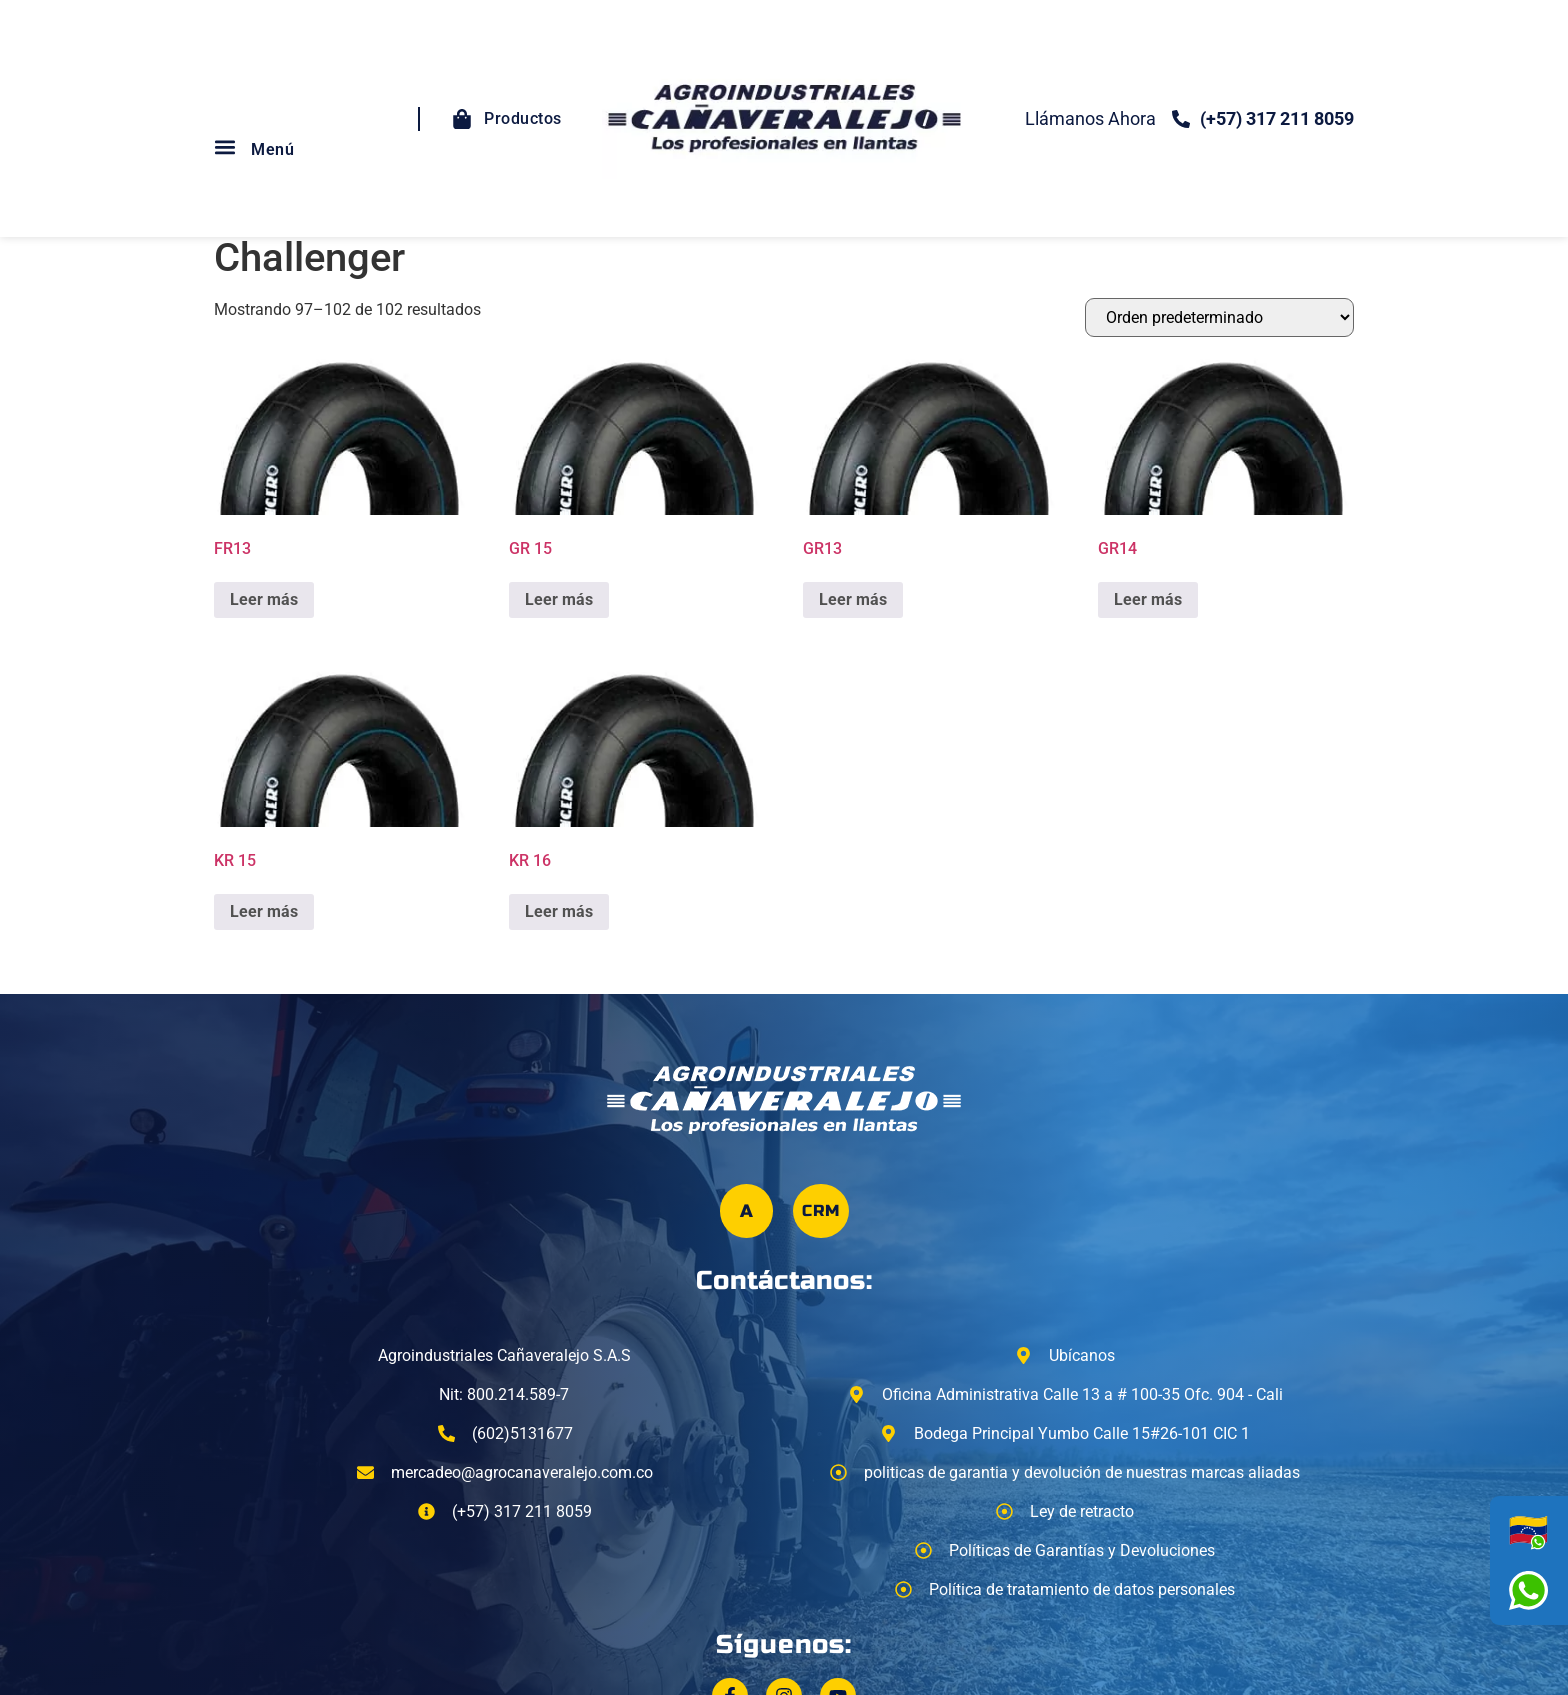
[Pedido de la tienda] (1219, 317)
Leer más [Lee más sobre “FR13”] (264, 599)
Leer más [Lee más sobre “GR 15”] (559, 599)
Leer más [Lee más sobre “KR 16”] (559, 911)
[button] (224, 147)
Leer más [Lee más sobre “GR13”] (853, 599)
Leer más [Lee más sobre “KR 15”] (264, 911)
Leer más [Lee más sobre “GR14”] (1148, 599)
